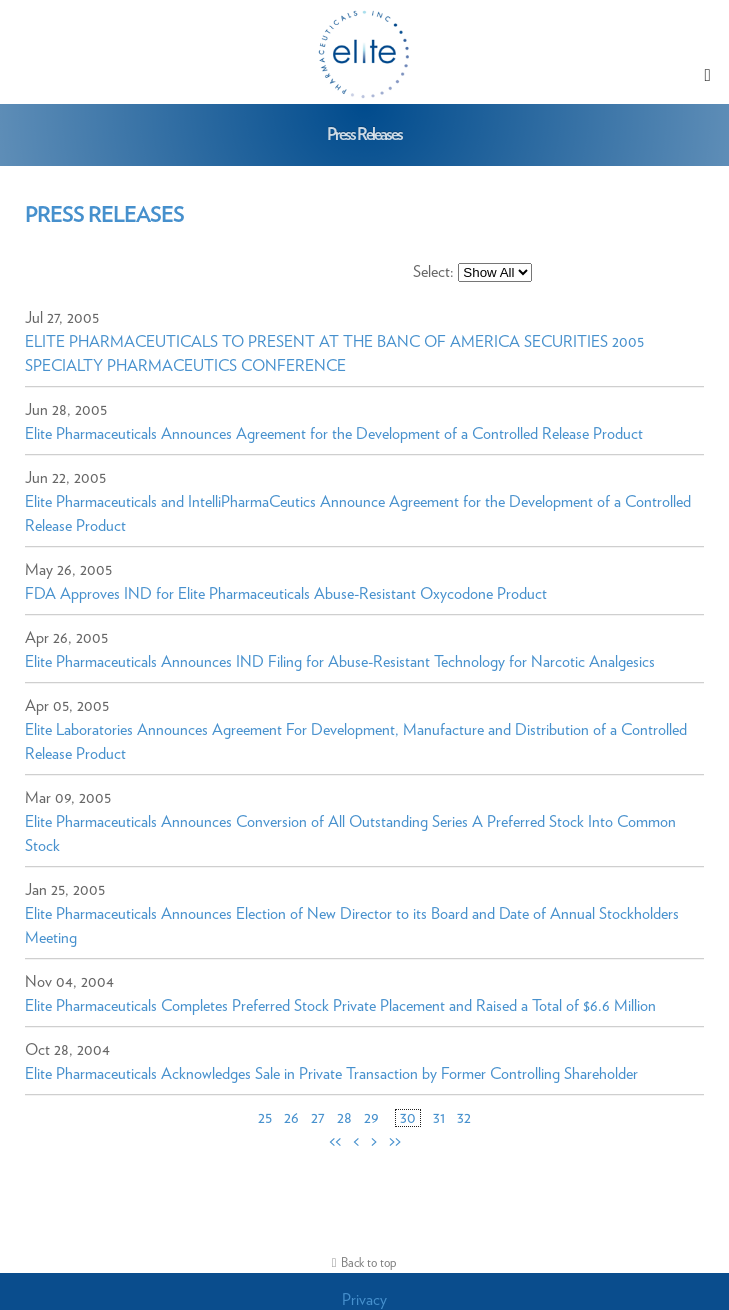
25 (265, 1118)
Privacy (364, 1300)
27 (318, 1118)
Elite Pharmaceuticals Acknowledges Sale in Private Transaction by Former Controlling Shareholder (331, 1074)
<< (335, 1142)
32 (464, 1118)
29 (371, 1118)
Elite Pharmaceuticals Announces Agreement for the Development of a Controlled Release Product (334, 434)
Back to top (369, 1263)
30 (408, 1118)
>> (395, 1142)
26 (291, 1118)
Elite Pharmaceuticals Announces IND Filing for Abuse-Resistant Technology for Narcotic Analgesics (340, 662)
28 (344, 1118)
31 (439, 1118)
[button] (708, 75)
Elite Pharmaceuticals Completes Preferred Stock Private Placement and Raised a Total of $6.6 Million (340, 1006)
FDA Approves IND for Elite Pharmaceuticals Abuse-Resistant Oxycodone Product (286, 594)
